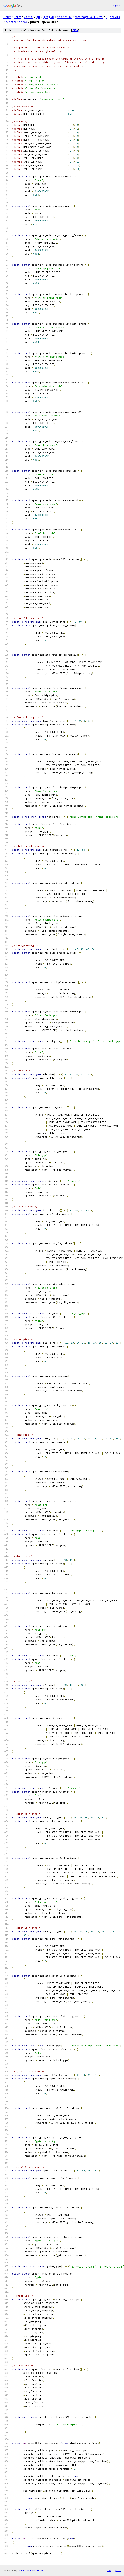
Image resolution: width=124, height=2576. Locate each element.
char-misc (64, 17)
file (75, 30)
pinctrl (11, 22)
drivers (115, 17)
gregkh (48, 17)
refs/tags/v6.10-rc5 (89, 17)
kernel (28, 17)
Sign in (117, 5)
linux (7, 17)
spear (23, 22)
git (38, 17)
